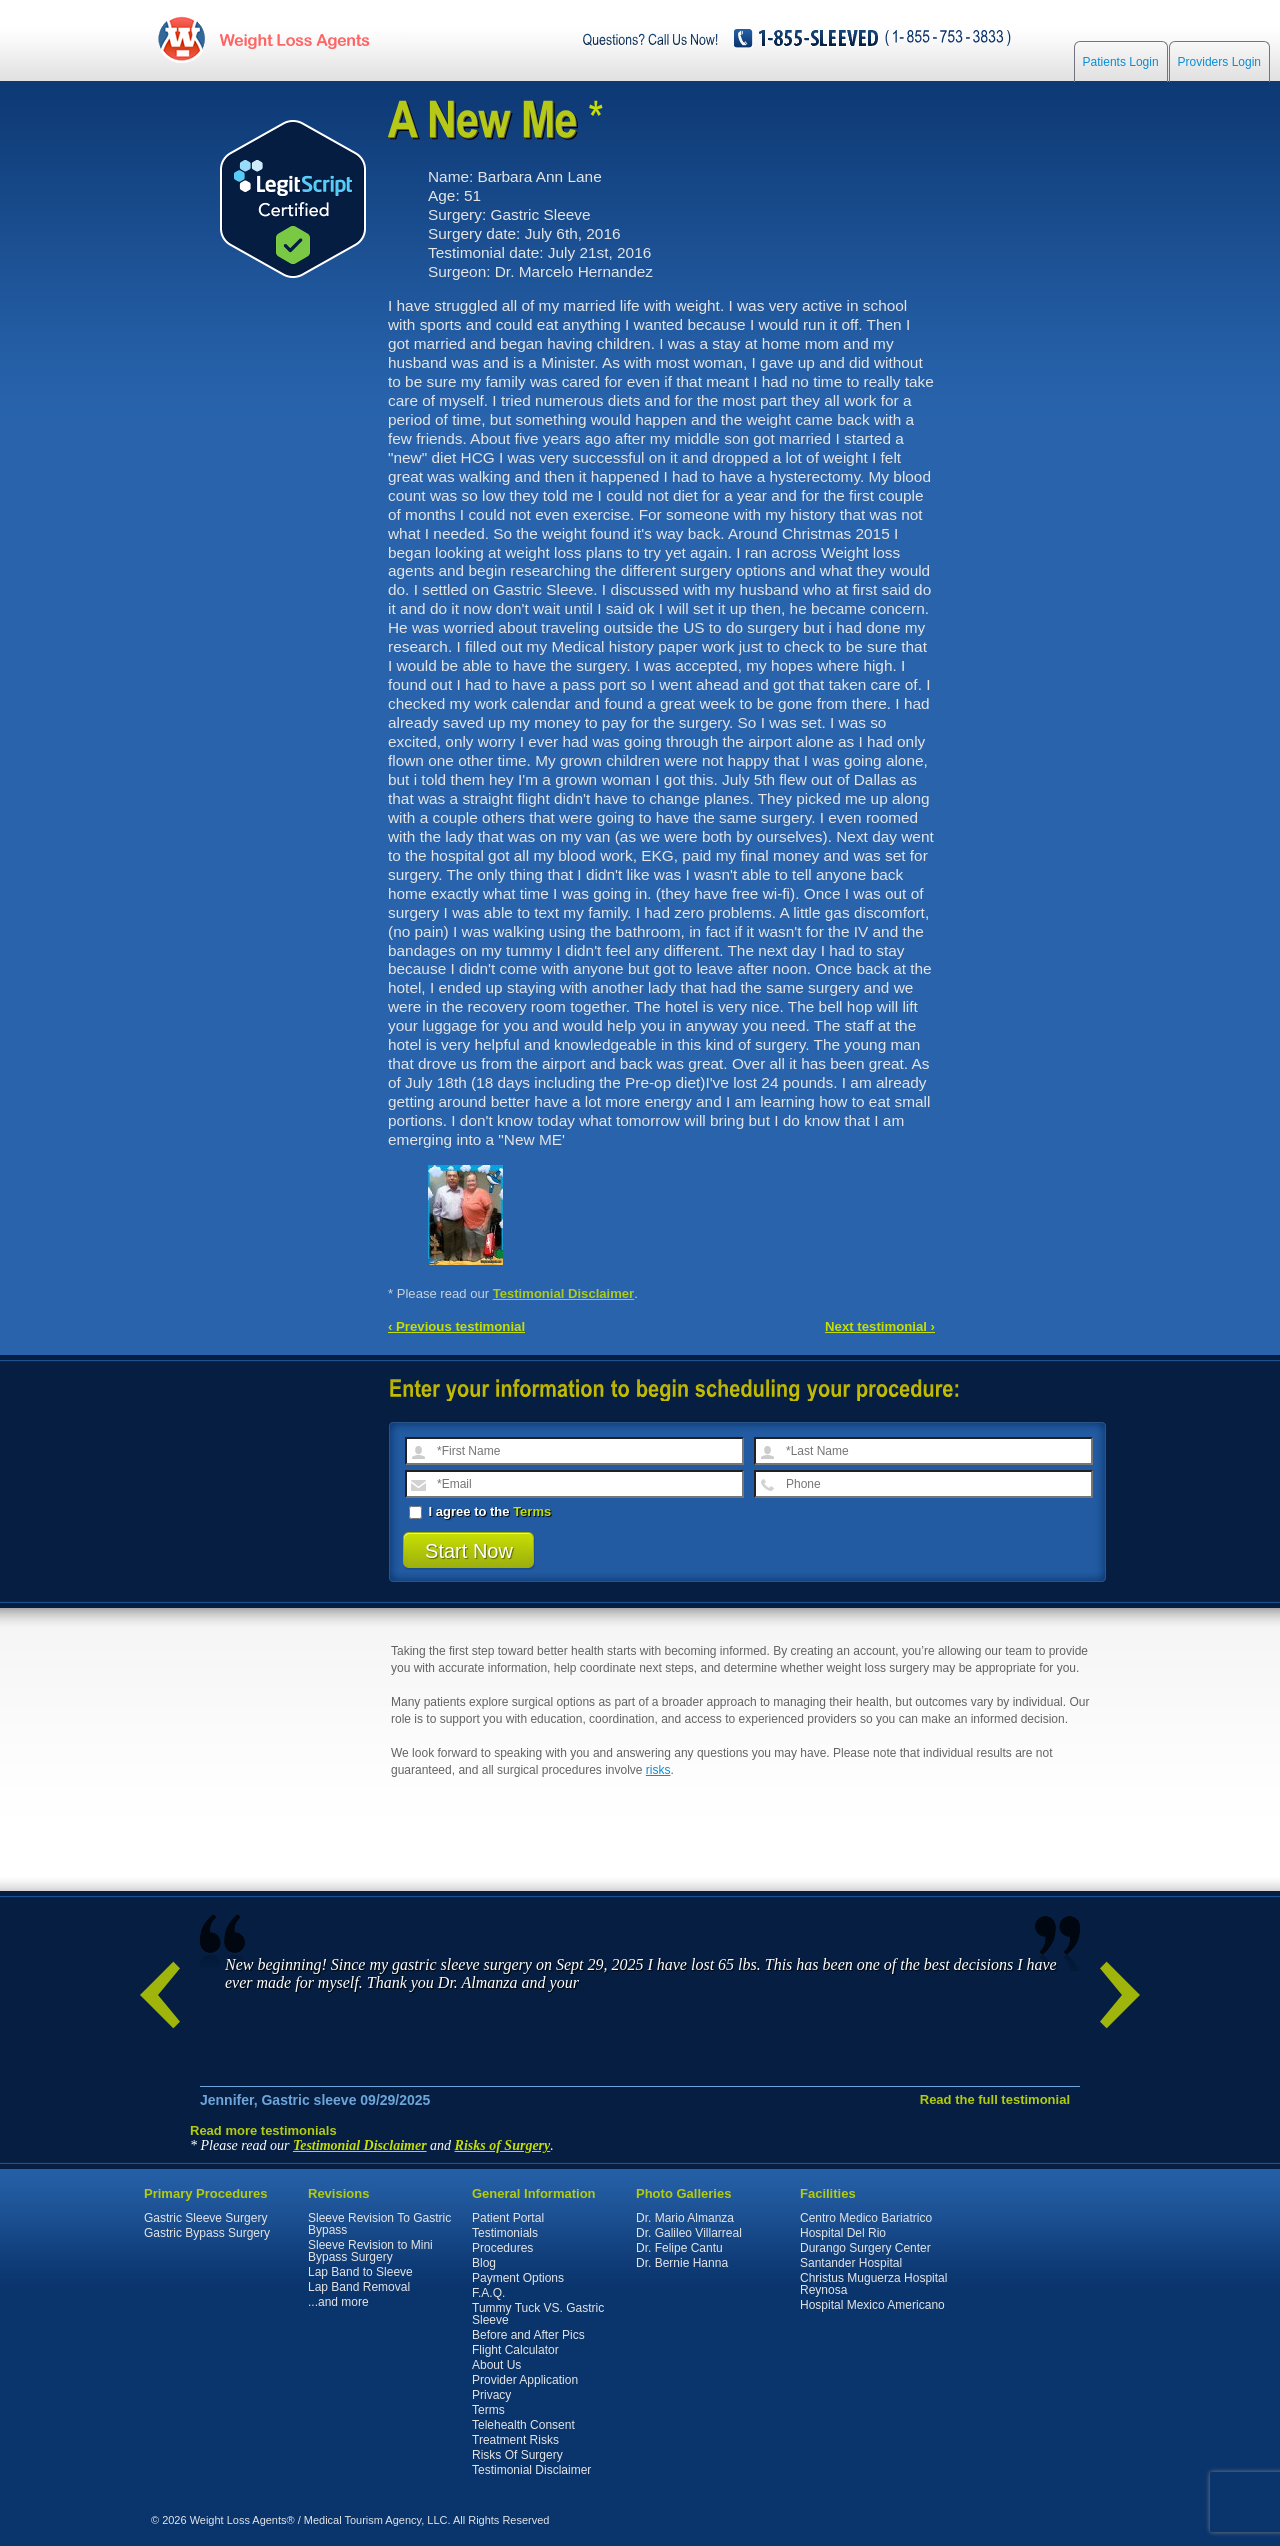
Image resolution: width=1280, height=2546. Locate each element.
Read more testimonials (263, 2130)
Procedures (502, 2248)
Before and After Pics (528, 2335)
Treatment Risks (515, 2440)
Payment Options (518, 2278)
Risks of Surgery (503, 2145)
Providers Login (1219, 62)
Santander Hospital (851, 2263)
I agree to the (480, 1511)
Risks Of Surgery (517, 2455)
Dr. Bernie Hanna (682, 2263)
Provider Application (525, 2380)
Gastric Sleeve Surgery (205, 2218)
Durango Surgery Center (865, 2248)
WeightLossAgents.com (294, 38)
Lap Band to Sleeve (360, 2272)
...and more (338, 2302)
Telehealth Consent (523, 2425)
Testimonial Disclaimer (564, 1293)
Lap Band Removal (359, 2287)
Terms (532, 1511)
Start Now (469, 1551)
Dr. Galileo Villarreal (689, 2233)
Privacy (491, 2395)
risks (658, 1770)
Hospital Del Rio (843, 2233)
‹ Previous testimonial (456, 1326)
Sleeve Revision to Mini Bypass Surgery (370, 2251)
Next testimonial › (880, 1326)
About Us (496, 2365)
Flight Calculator (515, 2350)
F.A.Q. (488, 2293)
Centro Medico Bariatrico (866, 2218)
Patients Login (1121, 62)
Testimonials (505, 2233)
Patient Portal (508, 2218)
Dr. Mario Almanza (685, 2218)
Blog (484, 2263)
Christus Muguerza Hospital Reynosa (873, 2284)
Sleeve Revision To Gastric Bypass (379, 2224)
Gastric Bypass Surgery (207, 2233)
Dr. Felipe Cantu (679, 2248)
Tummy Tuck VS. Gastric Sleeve (538, 2314)
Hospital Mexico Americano (872, 2305)
